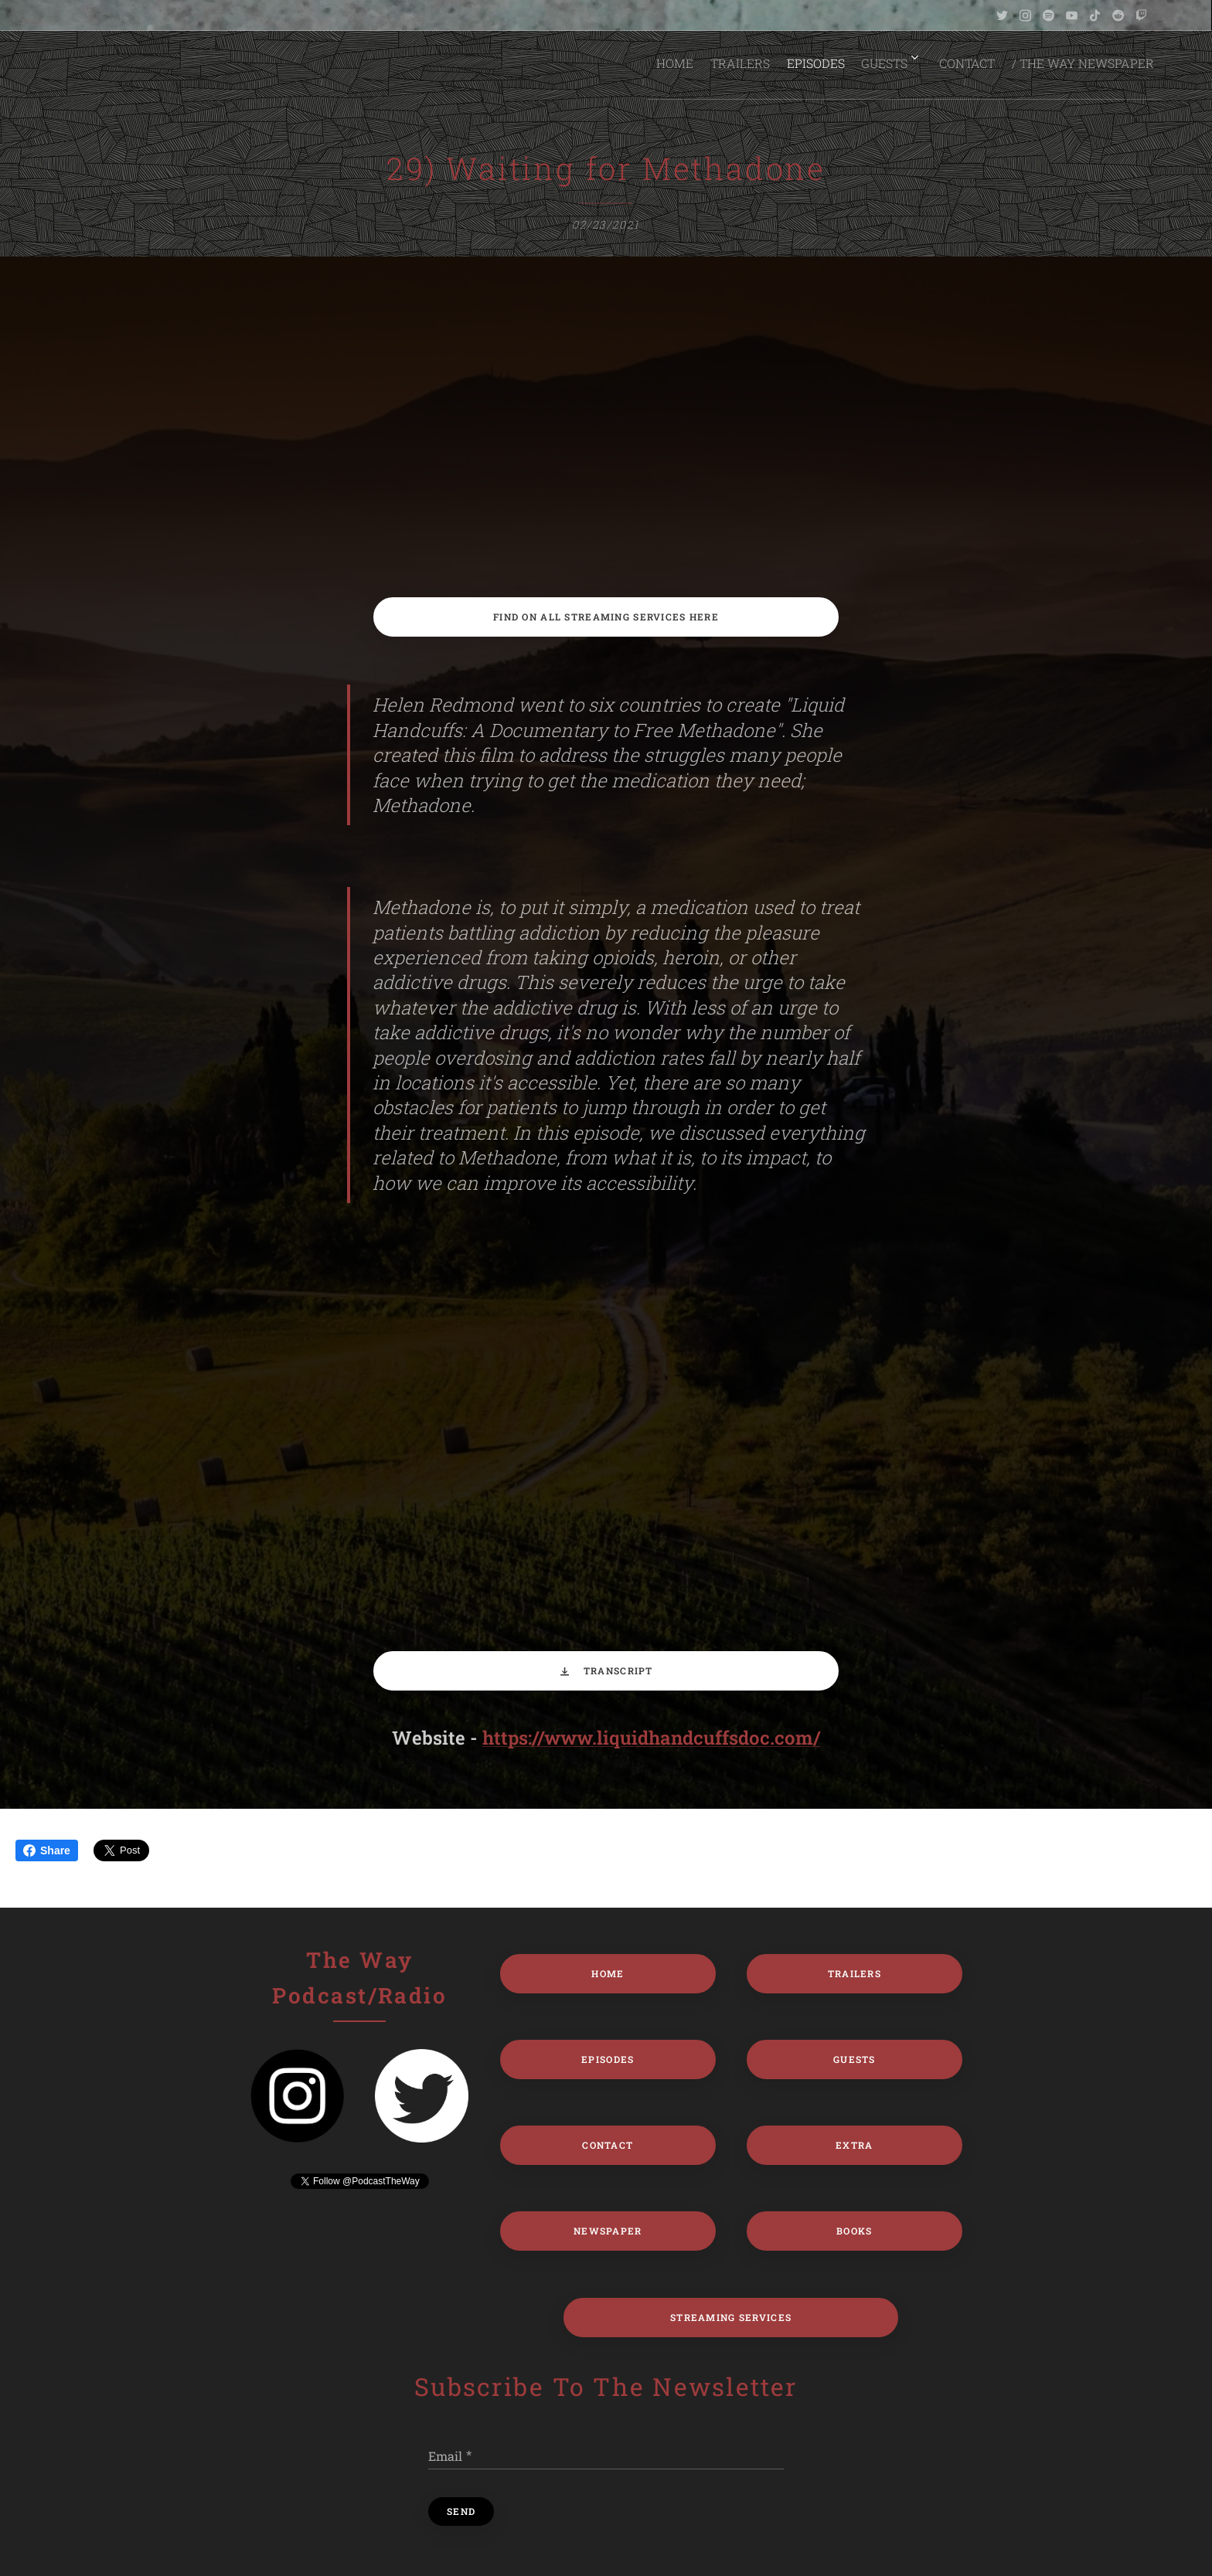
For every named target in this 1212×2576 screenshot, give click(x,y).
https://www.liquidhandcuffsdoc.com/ (651, 1738)
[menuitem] (665, 62)
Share (46, 1850)
